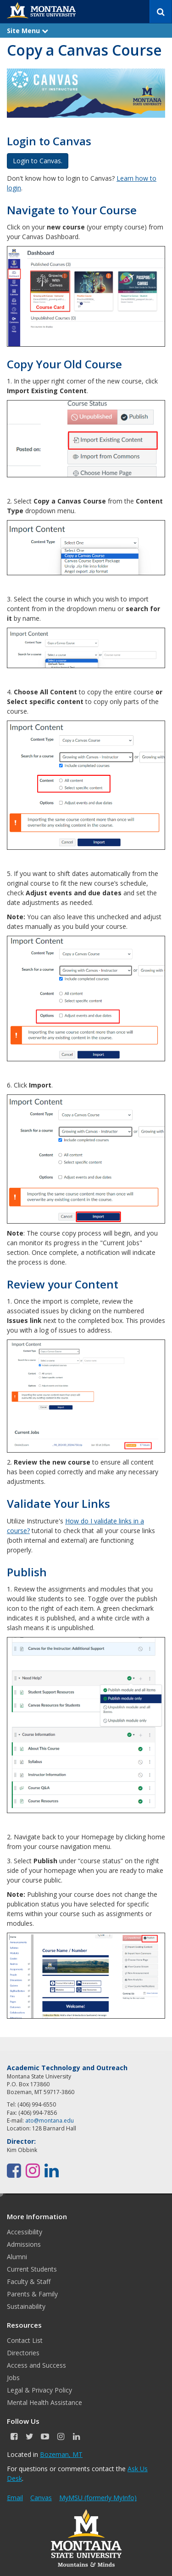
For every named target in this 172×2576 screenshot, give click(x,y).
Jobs (13, 2377)
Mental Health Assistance (44, 2402)
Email (15, 2497)
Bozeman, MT (61, 2454)
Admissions (24, 2244)
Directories (23, 2352)
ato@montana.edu (49, 2120)
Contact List (25, 2340)
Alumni (17, 2256)
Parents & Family (32, 2294)
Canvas (41, 2497)
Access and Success (36, 2365)
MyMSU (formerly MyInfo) (98, 2497)
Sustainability (26, 2306)
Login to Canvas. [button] (37, 160)
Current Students (32, 2269)
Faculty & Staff (28, 2281)
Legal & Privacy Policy (39, 2390)
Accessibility (24, 2231)
